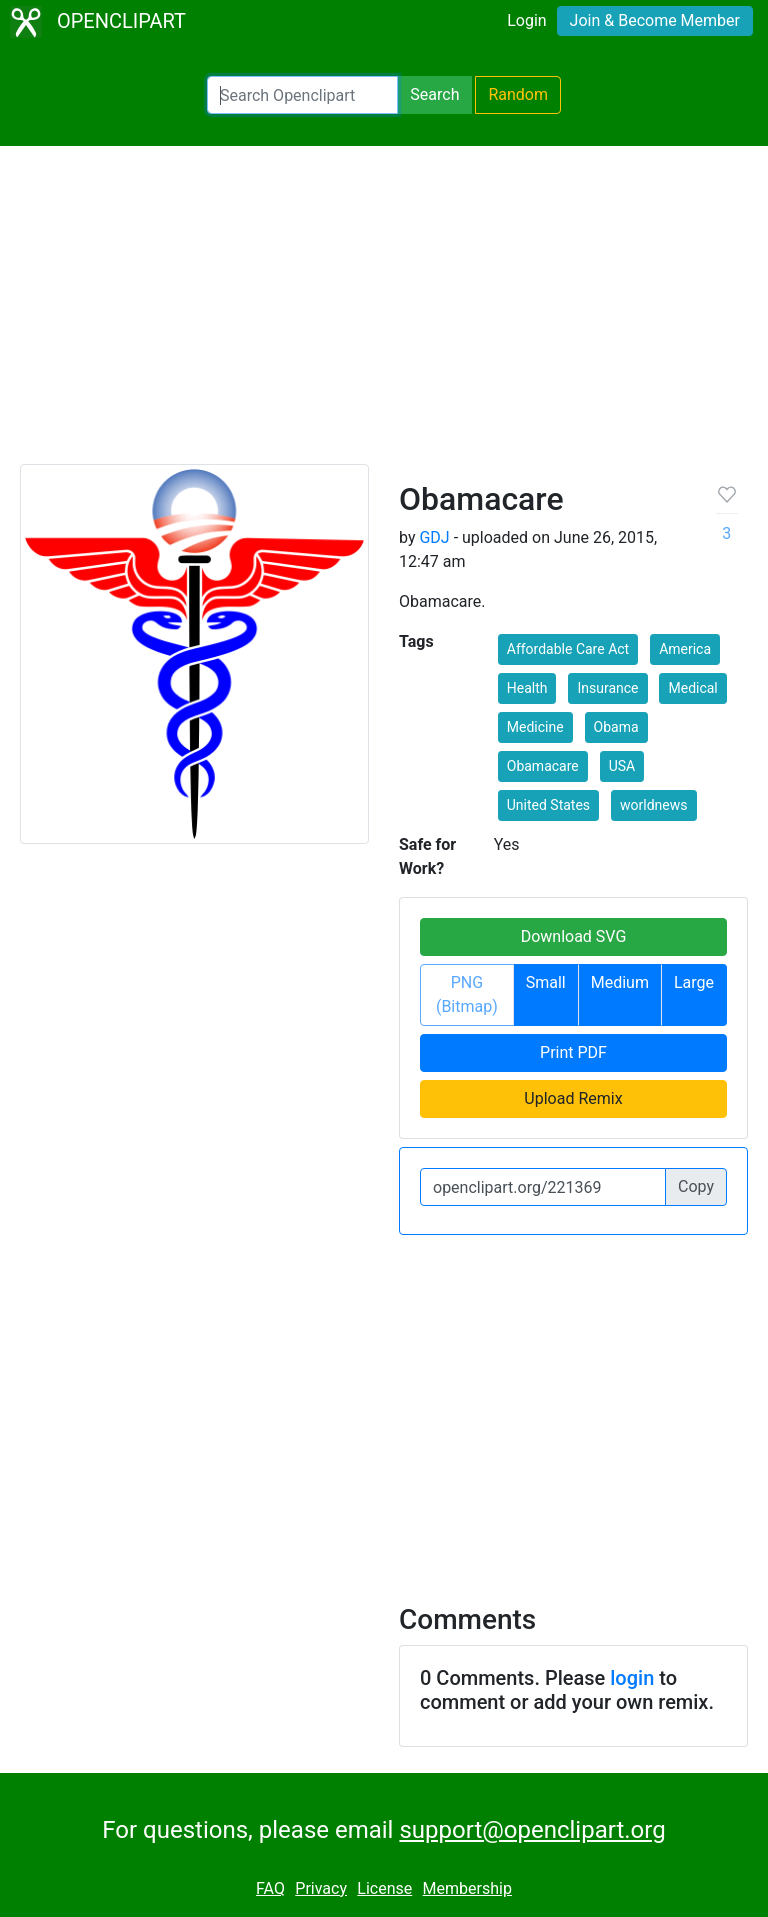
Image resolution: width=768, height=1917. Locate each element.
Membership (467, 1888)
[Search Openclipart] (302, 95)
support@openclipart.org (532, 1830)
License (384, 1888)
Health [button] (527, 688)
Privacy (321, 1888)
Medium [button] (620, 982)
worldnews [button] (653, 805)
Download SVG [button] (574, 936)
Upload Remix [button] (573, 1098)
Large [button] (694, 982)
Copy (696, 1186)
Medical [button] (692, 688)
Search (434, 94)
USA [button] (622, 766)
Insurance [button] (607, 688)
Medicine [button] (535, 727)
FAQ (270, 1888)
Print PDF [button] (573, 1052)
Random (518, 94)
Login (526, 20)
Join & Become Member (655, 20)
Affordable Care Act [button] (568, 649)
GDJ (434, 537)
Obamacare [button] (543, 766)
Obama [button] (616, 727)
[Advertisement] (384, 314)
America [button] (685, 649)
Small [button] (546, 982)
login (632, 1678)
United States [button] (548, 805)
